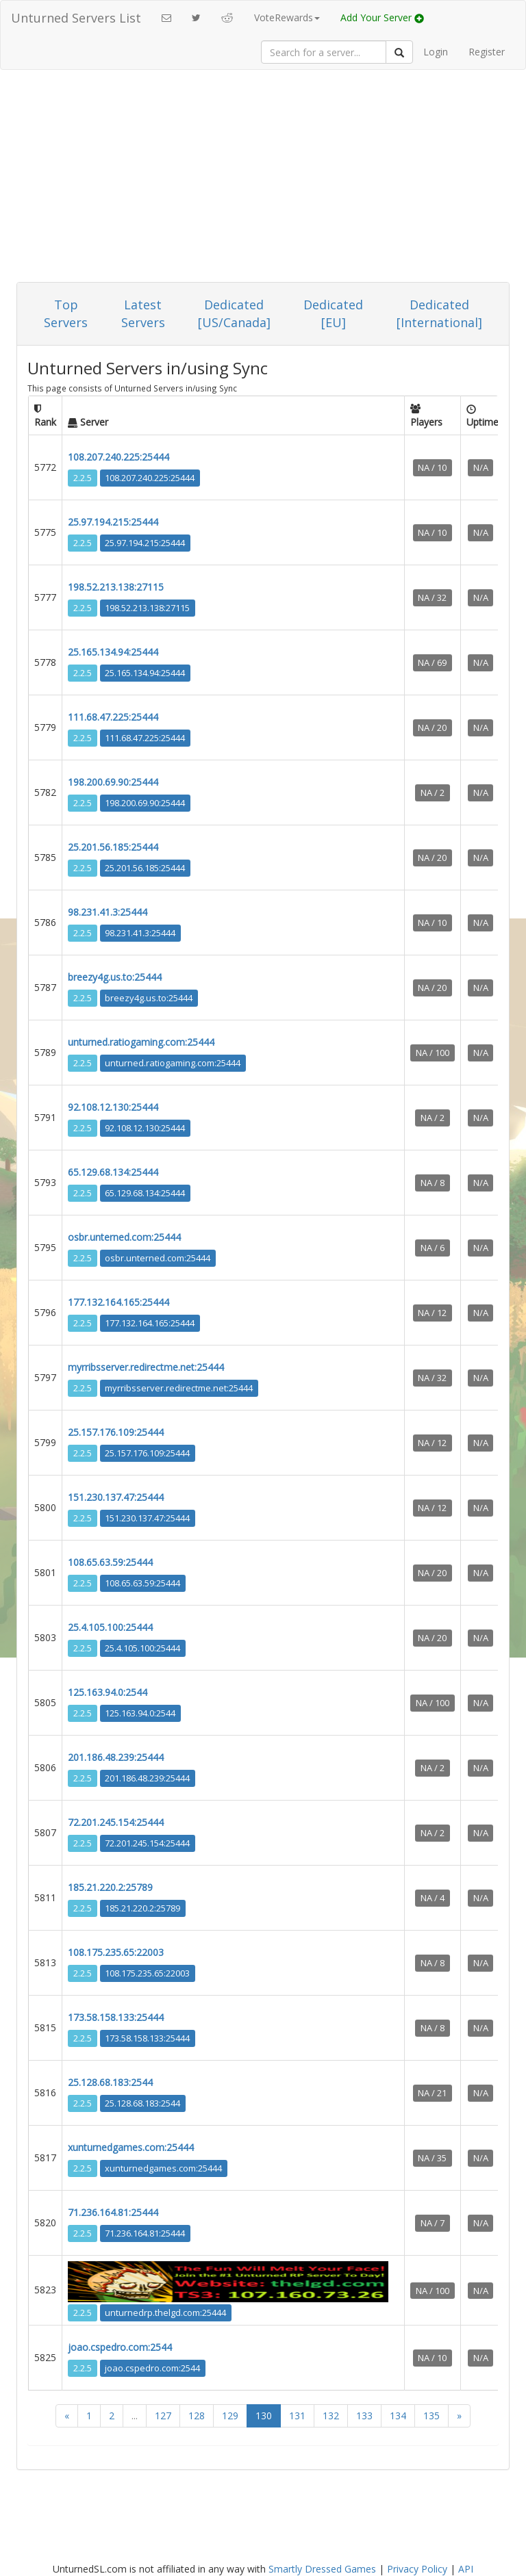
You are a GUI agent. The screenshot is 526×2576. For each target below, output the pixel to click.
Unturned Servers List (76, 18)
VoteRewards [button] (287, 17)
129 (230, 2415)
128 (196, 2415)
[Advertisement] (263, 179)
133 (364, 2415)
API (465, 2568)
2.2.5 (82, 478)
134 (398, 2415)
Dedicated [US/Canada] (234, 313)
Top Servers (66, 313)
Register (486, 51)
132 (331, 2415)
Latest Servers (143, 313)
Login (435, 51)
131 (297, 2415)
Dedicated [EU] (333, 313)
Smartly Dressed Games (322, 2568)
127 (163, 2415)
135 (431, 2415)
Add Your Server (382, 17)
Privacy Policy (417, 2568)
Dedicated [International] (439, 313)
